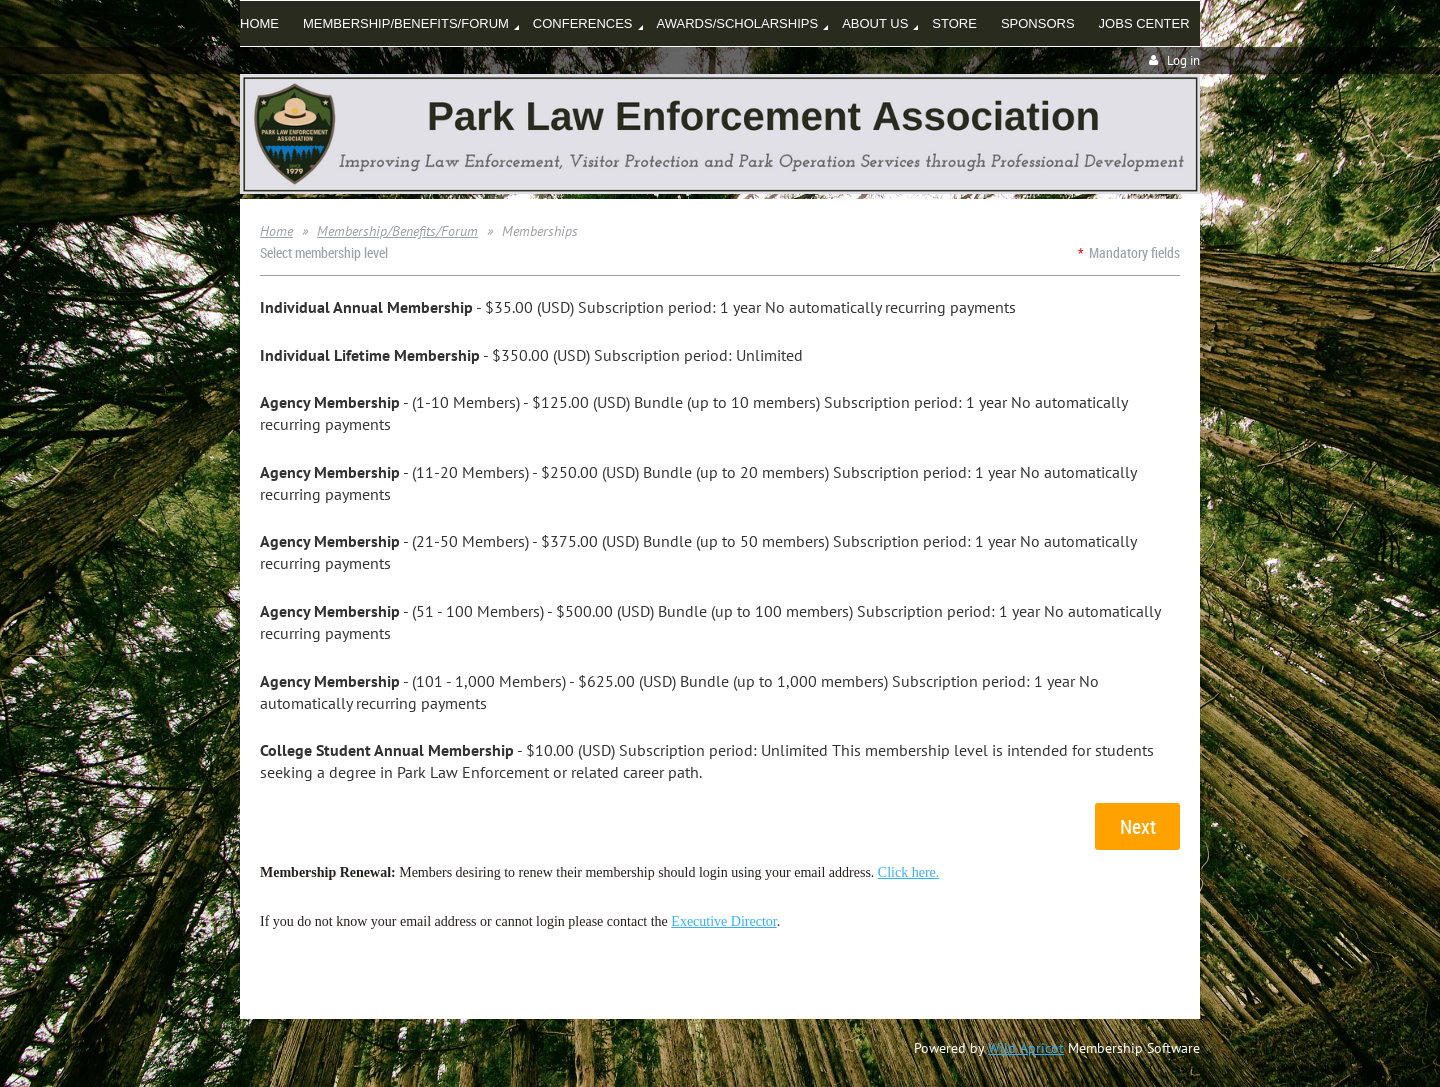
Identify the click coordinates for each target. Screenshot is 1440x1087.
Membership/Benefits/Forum (397, 231)
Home (276, 231)
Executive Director (723, 921)
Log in (1183, 60)
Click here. (908, 872)
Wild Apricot (1026, 1048)
